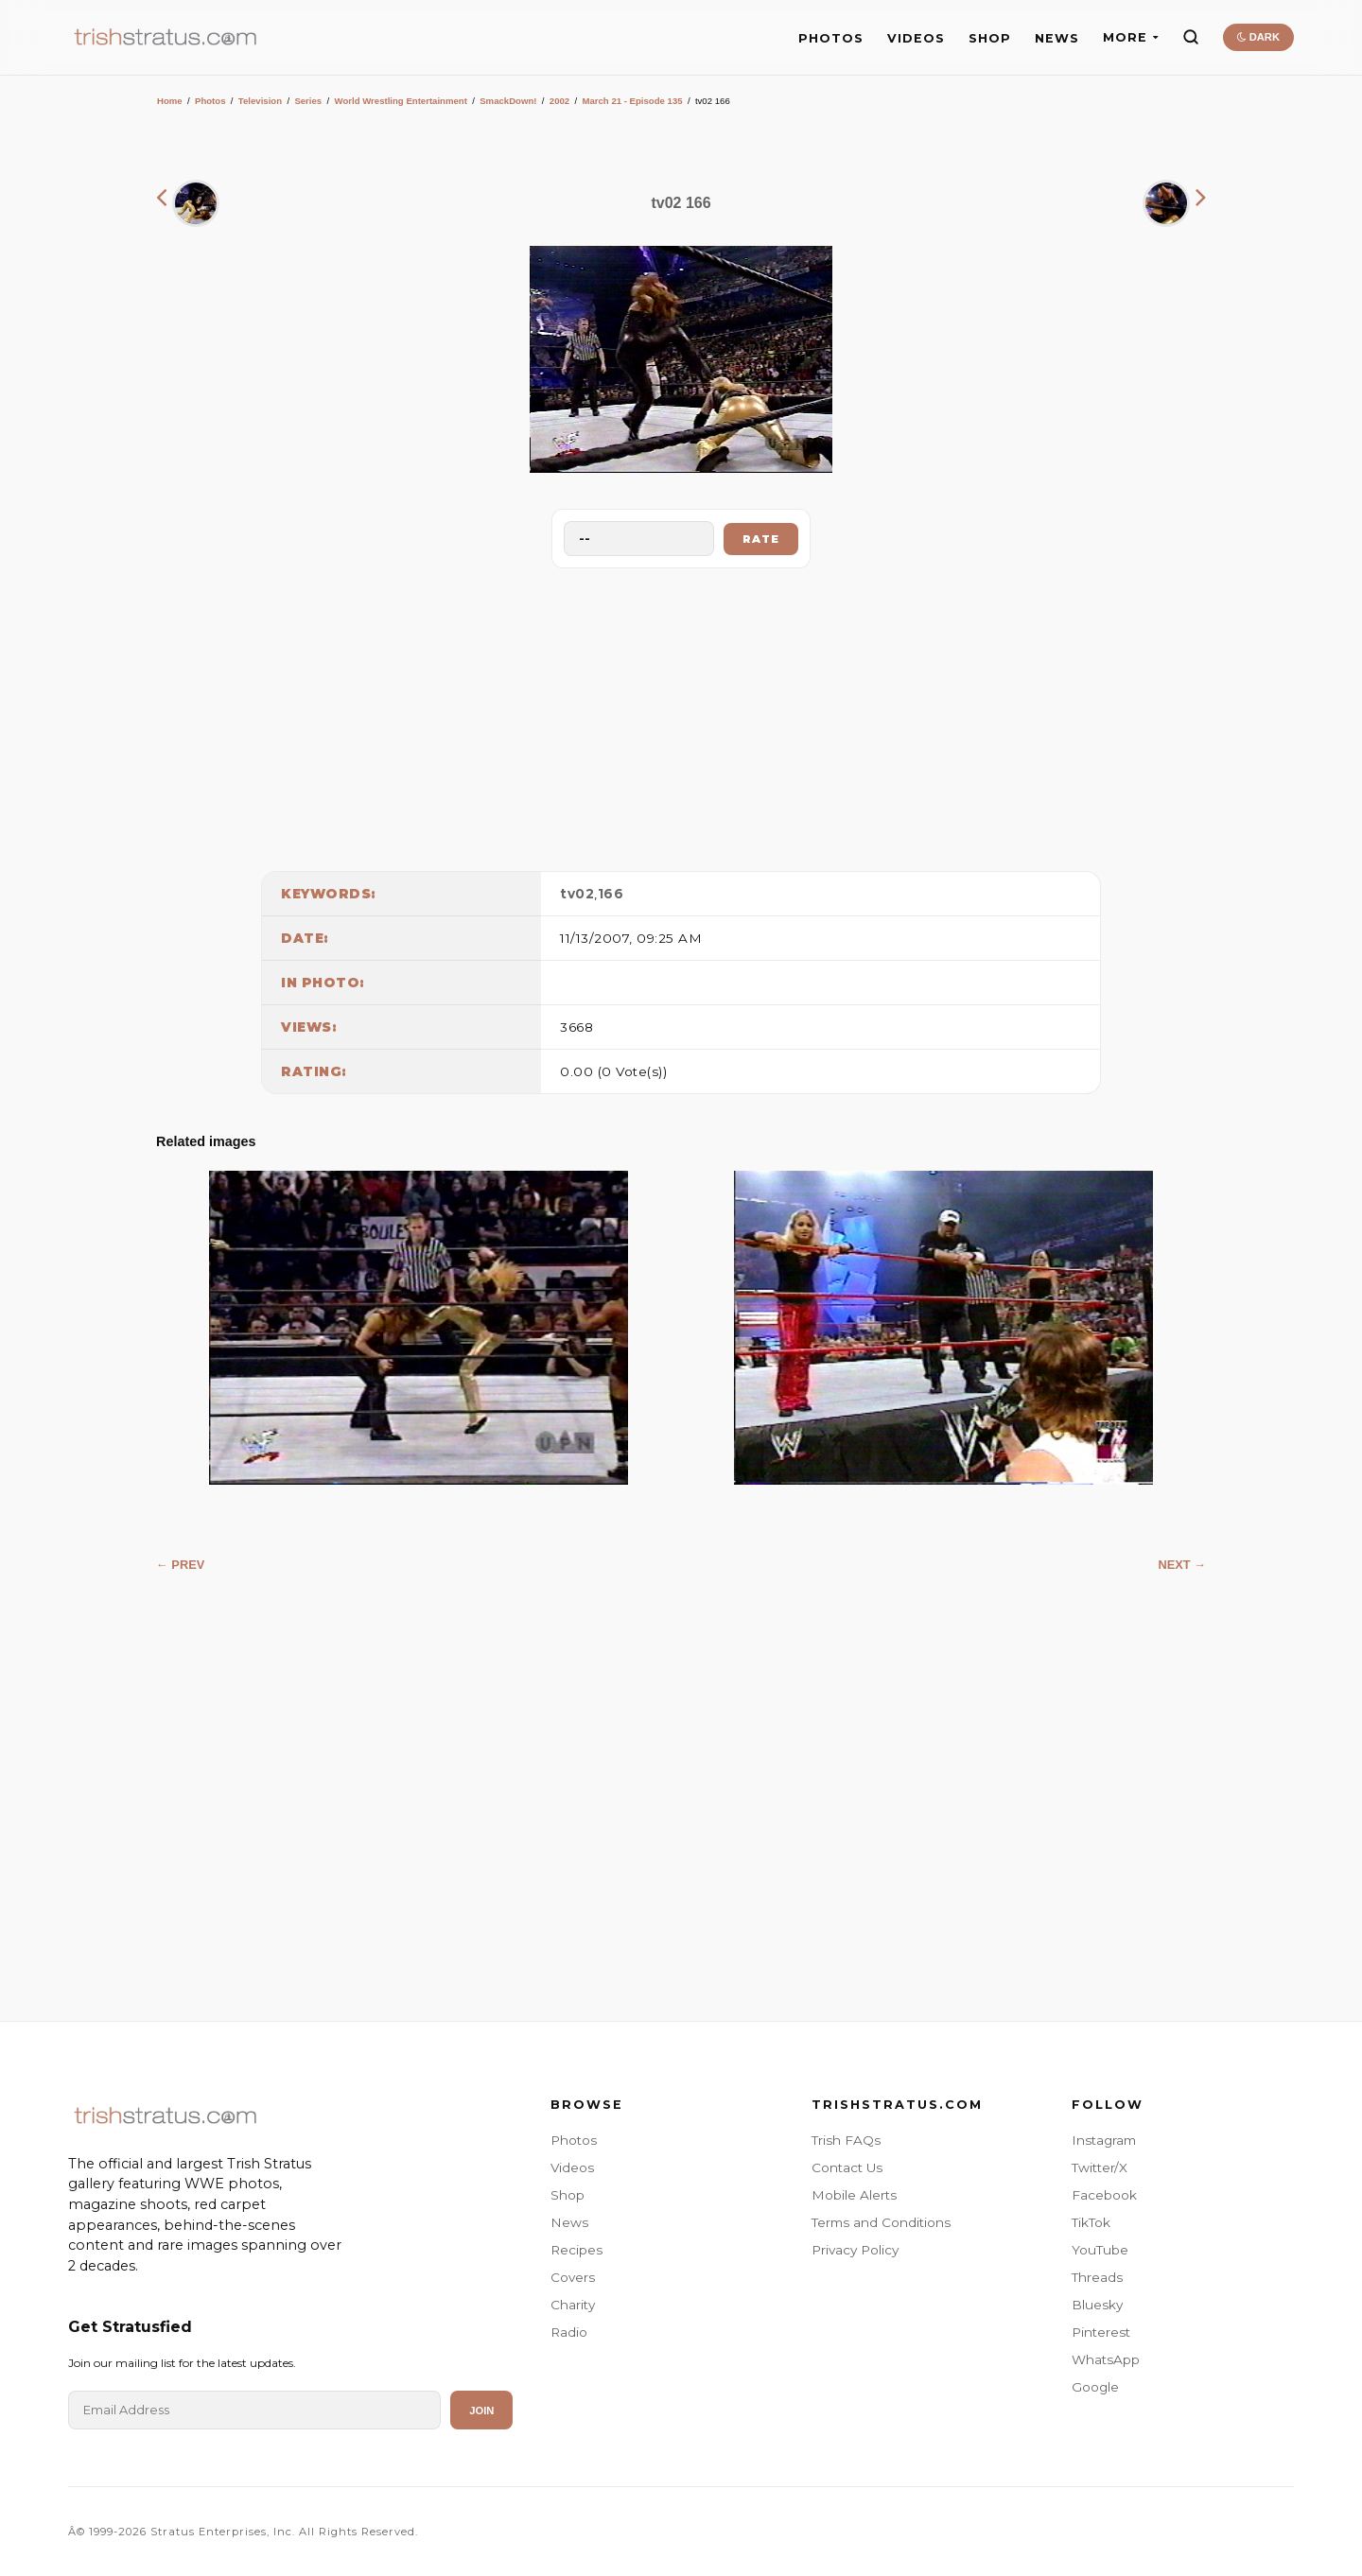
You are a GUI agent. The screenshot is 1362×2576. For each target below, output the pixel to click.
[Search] (1190, 36)
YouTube (1100, 2249)
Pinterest (1101, 2332)
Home (170, 101)
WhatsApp (1106, 2359)
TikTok (1091, 2222)
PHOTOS (831, 38)
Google (1095, 2386)
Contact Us (847, 2167)
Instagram (1104, 2140)
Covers (572, 2277)
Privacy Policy (855, 2249)
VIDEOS (916, 38)
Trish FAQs (846, 2140)
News (569, 2222)
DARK (1258, 37)
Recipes (576, 2249)
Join (481, 2410)
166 (611, 893)
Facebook (1104, 2194)
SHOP (990, 38)
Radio (568, 2332)
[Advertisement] (681, 715)
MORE (1131, 37)
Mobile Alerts (854, 2194)
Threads (1097, 2277)
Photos (210, 101)
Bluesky (1097, 2304)
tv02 (577, 893)
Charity (572, 2304)
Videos (572, 2167)
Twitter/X (1099, 2167)
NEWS (1057, 38)
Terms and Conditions (881, 2222)
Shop (567, 2194)
